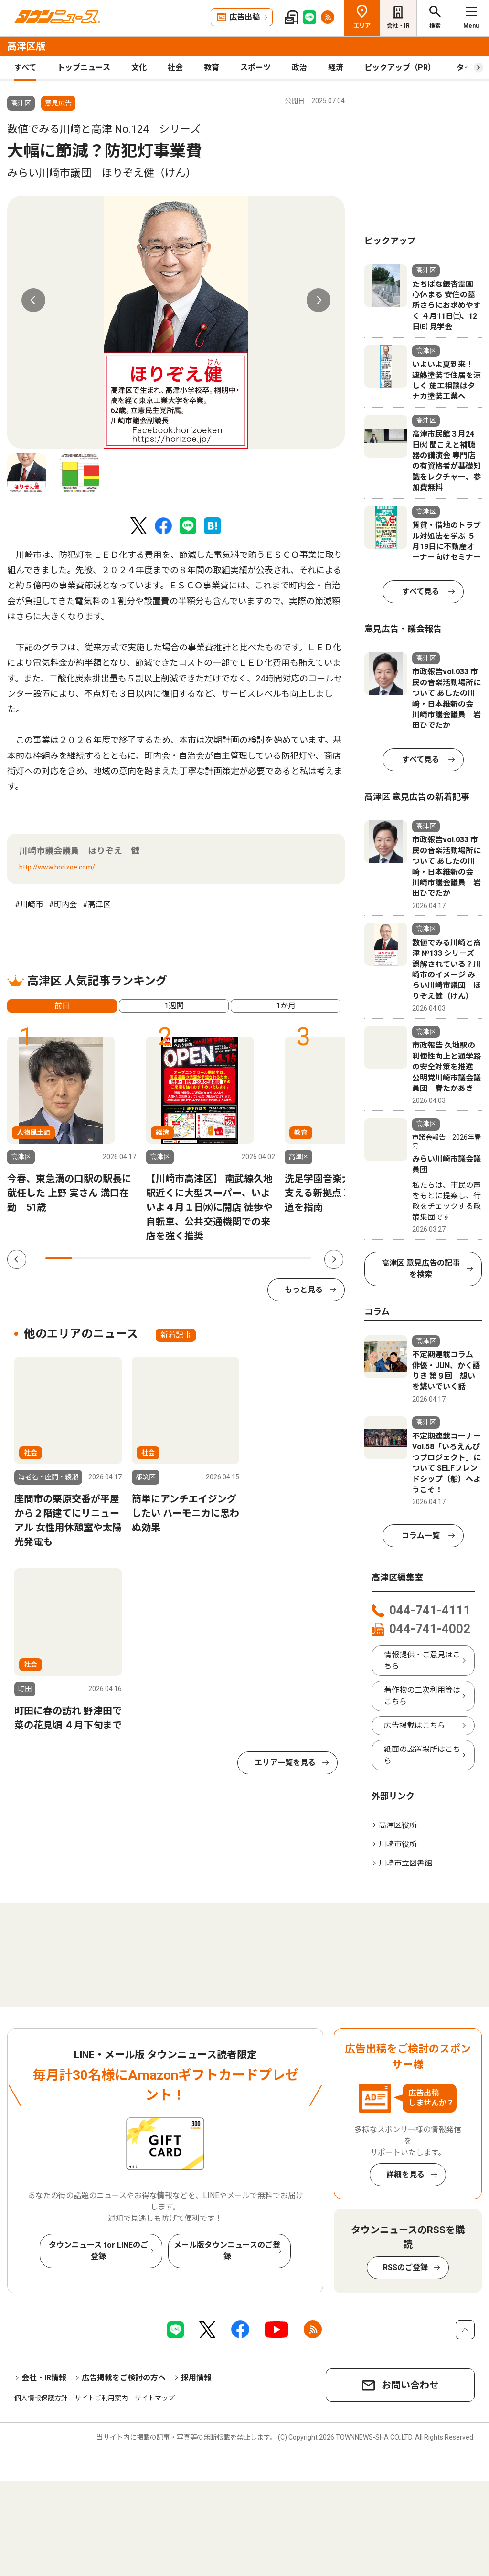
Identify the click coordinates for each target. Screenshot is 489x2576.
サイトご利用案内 (101, 2398)
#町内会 (63, 904)
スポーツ (255, 67)
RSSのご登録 (405, 2267)
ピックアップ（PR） (400, 67)
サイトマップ (155, 2398)
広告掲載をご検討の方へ (124, 2377)
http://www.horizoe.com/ (57, 867)
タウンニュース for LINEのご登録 (98, 2251)
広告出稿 (244, 16)
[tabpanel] (176, 322)
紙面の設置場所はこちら (422, 1755)
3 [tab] (111, 1258)
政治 (299, 67)
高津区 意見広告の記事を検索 (421, 1268)
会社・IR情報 (43, 2377)
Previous (33, 300)
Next (318, 300)
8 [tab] (245, 1258)
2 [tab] (85, 1258)
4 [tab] (138, 1258)
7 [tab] (218, 1258)
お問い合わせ (410, 2385)
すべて (25, 67)
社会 (175, 67)
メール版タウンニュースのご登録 (227, 2251)
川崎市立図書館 (405, 1863)
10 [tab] (298, 1258)
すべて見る (420, 591)
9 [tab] (271, 1258)
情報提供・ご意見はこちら (422, 1660)
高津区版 (26, 46)
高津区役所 (398, 1825)
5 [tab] (165, 1258)
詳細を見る (405, 2174)
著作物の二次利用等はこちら (422, 1696)
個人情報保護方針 (41, 2398)
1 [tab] (58, 1258)
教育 (211, 67)
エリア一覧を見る (285, 1762)
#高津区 (97, 904)
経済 (335, 67)
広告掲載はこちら (414, 1725)
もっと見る (304, 1289)
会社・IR (398, 25)
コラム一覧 (421, 1535)
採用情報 (196, 2377)
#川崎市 (29, 904)
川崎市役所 (398, 1844)
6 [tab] (191, 1258)
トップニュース (83, 67)
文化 (139, 67)
